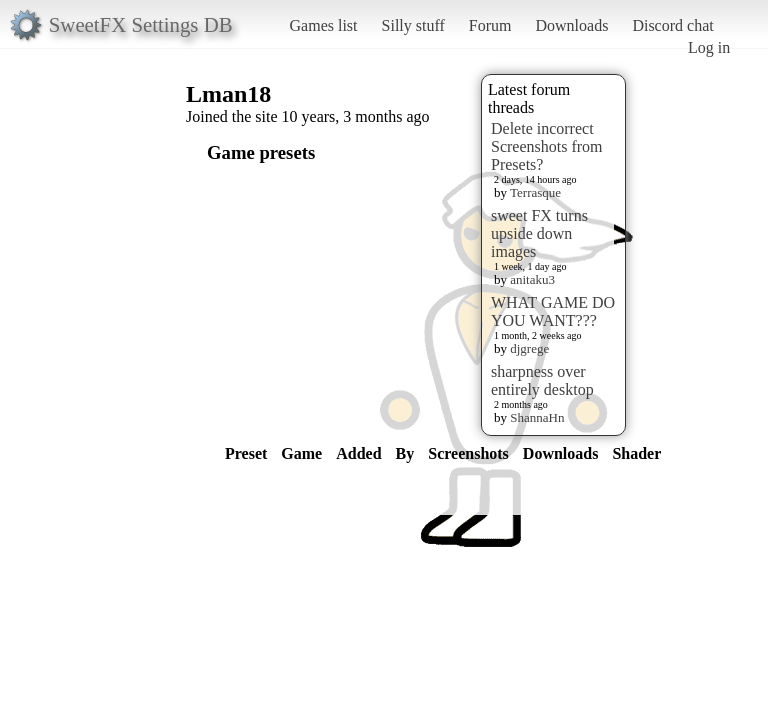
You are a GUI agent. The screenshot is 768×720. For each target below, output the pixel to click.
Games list (324, 25)
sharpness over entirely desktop (542, 380)
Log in (709, 47)
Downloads (571, 25)
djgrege (529, 348)
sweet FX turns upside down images (539, 233)
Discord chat (672, 25)
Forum (490, 25)
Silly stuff (413, 25)
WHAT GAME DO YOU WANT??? (553, 311)
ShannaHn (537, 417)
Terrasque (535, 192)
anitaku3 (532, 279)
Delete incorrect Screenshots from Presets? (547, 146)
